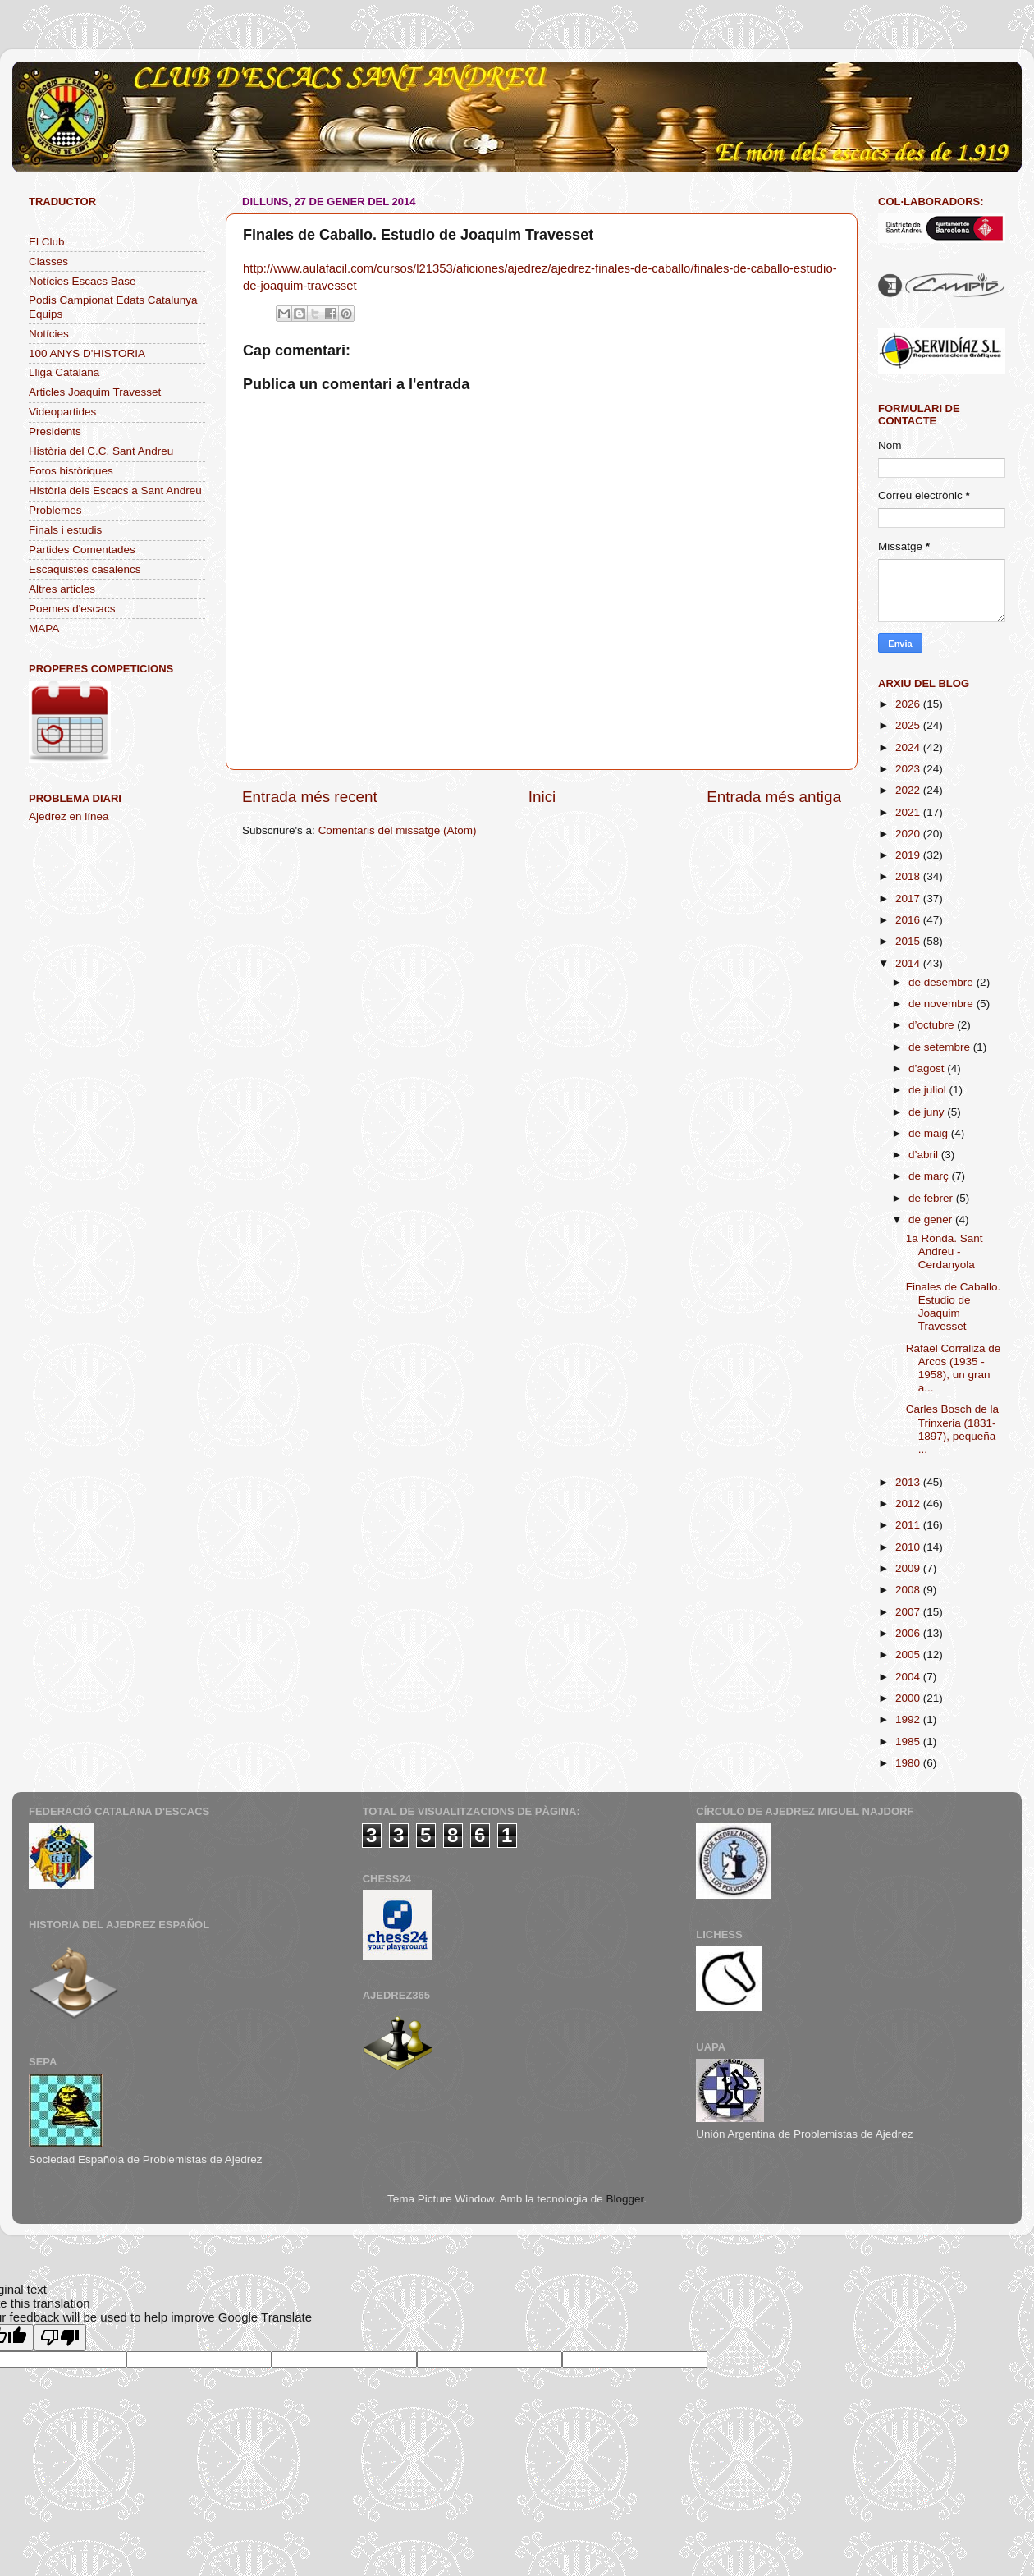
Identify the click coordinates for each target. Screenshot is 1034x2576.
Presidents (55, 431)
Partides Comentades (82, 549)
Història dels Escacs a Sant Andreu (115, 490)
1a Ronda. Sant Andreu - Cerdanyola (944, 1251)
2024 (909, 747)
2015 (909, 941)
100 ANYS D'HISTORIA (87, 353)
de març (930, 1176)
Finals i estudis (65, 530)
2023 (909, 769)
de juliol (928, 1090)
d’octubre (932, 1025)
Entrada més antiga (774, 796)
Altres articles (62, 589)
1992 (909, 1719)
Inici (542, 796)
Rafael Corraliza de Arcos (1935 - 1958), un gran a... (953, 1368)
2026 (909, 704)
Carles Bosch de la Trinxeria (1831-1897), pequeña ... (952, 1429)
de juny (927, 1112)
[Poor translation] (60, 2337)
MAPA (44, 628)
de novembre (942, 1003)
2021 (909, 812)
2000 (909, 1698)
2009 (909, 1568)
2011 (909, 1525)
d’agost (927, 1068)
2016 (909, 920)
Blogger (624, 2199)
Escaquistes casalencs (85, 569)
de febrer (932, 1198)
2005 (909, 1654)
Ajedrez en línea (69, 816)
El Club (47, 242)
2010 (909, 1547)
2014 (909, 963)
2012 (909, 1503)
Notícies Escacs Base (82, 281)
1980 (909, 1763)
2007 (909, 1612)
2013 (909, 1482)
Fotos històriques (71, 471)
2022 (909, 790)
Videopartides (62, 412)
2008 (909, 1590)
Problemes (55, 510)
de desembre (942, 982)
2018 (909, 876)
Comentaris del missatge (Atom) (397, 830)
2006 (909, 1633)
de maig (929, 1133)
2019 (909, 855)
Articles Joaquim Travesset (95, 392)
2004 (909, 1677)
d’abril (924, 1154)
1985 (909, 1741)
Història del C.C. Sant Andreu (101, 451)
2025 (909, 725)
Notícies (49, 334)
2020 (909, 833)
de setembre (940, 1047)
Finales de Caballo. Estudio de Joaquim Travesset (953, 1307)
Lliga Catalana (64, 372)
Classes (48, 261)
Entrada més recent (309, 796)
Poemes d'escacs (72, 609)
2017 (909, 898)
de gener (931, 1219)
